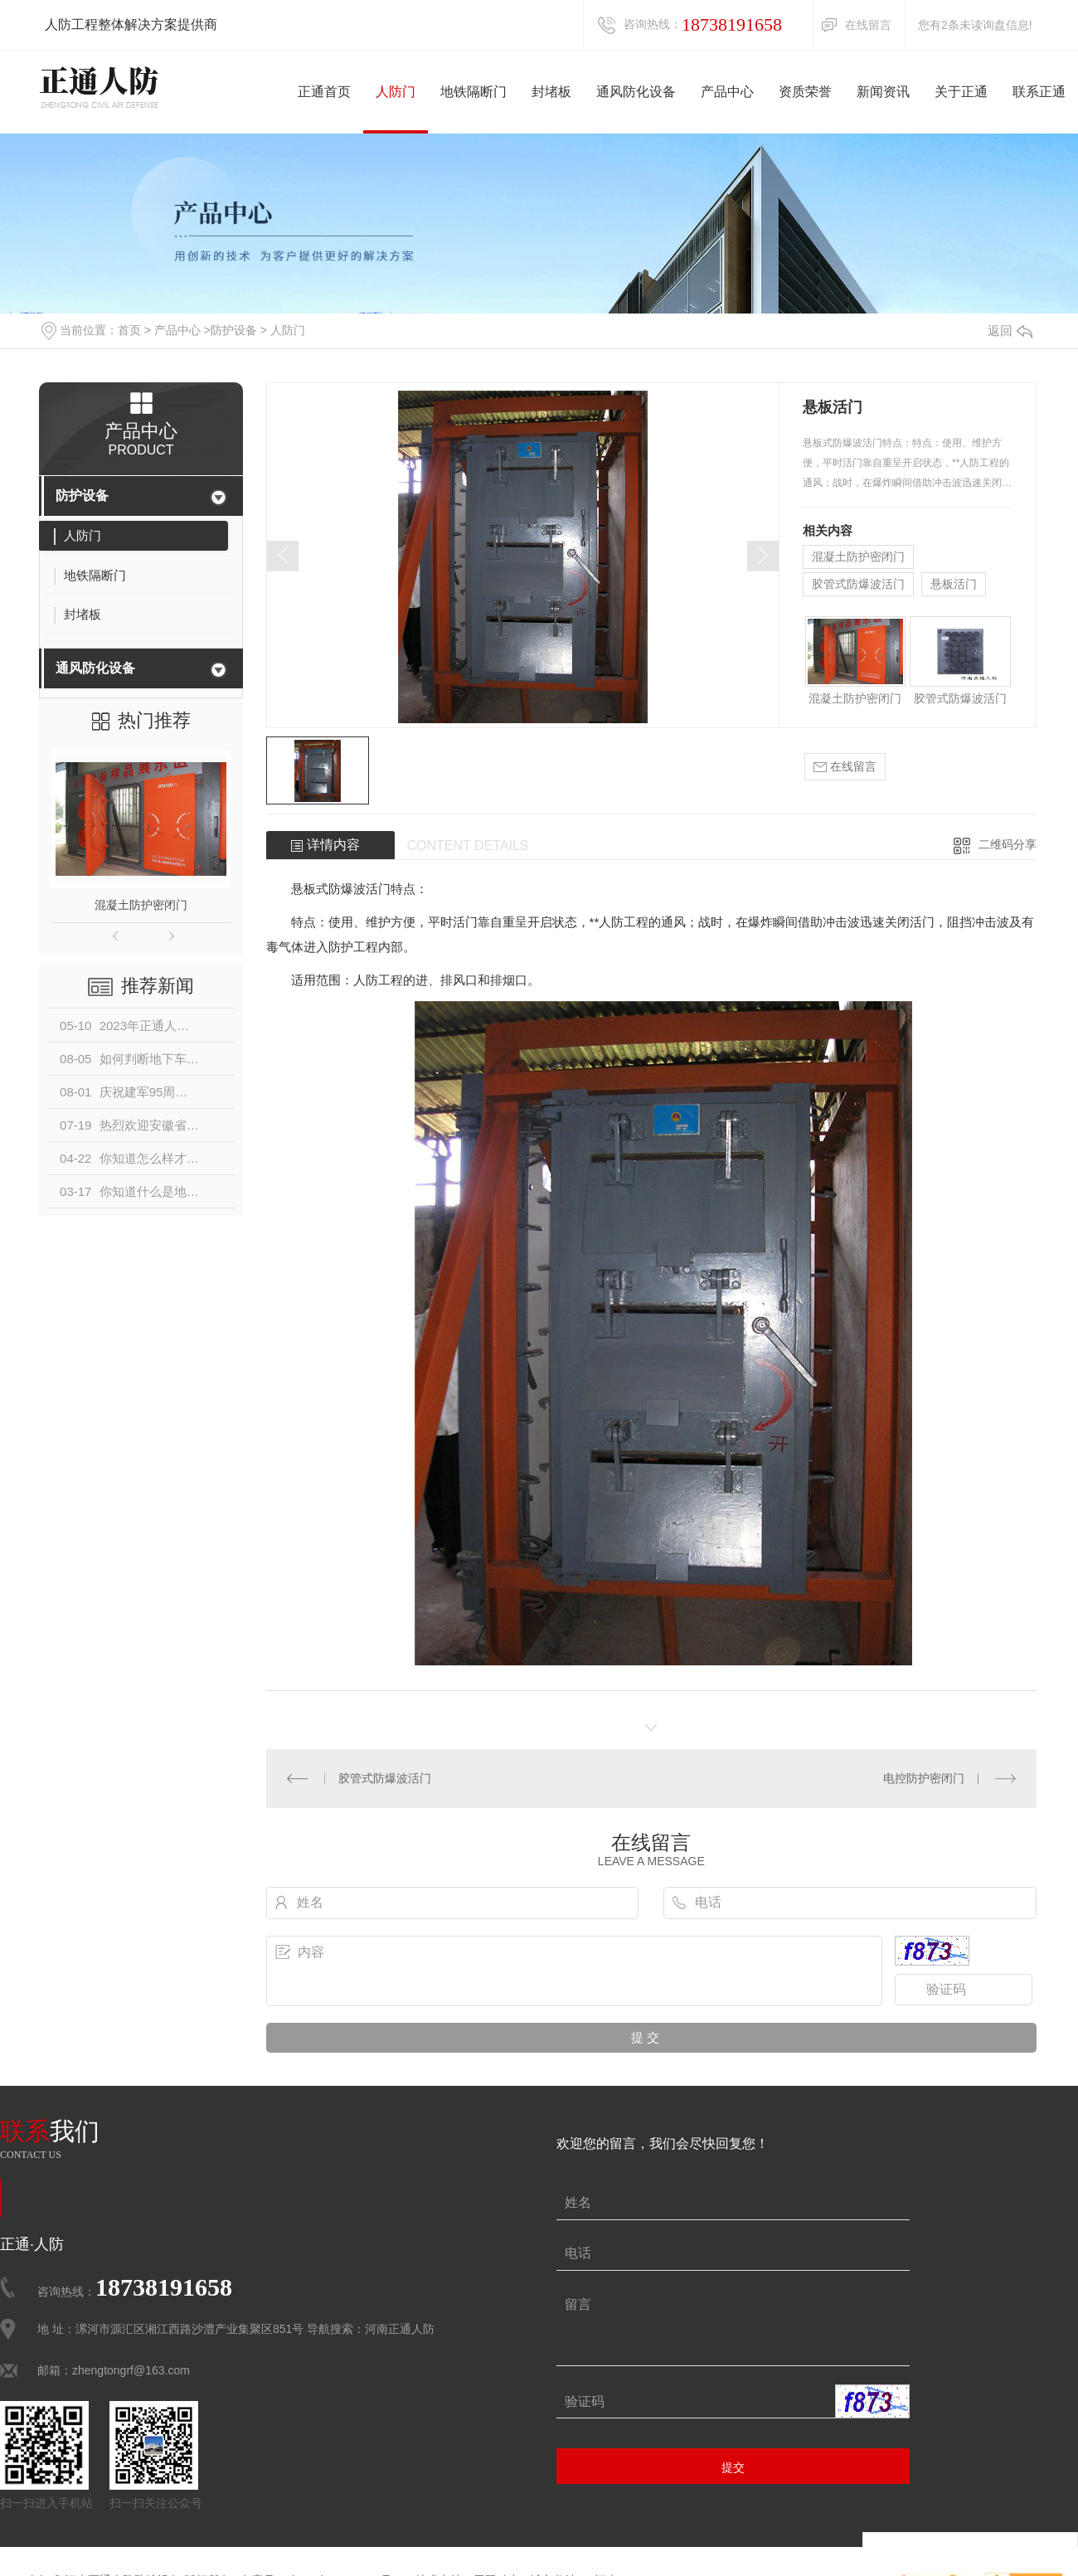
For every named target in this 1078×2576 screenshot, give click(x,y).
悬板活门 (953, 584)
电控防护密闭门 (923, 1778)
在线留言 (868, 25)
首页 (129, 330)
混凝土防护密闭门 (141, 904)
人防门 (287, 330)
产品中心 (177, 330)
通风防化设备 (95, 668)
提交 (733, 2467)
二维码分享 (1007, 844)
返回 (1010, 330)
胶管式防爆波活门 (858, 584)
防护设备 (234, 330)
